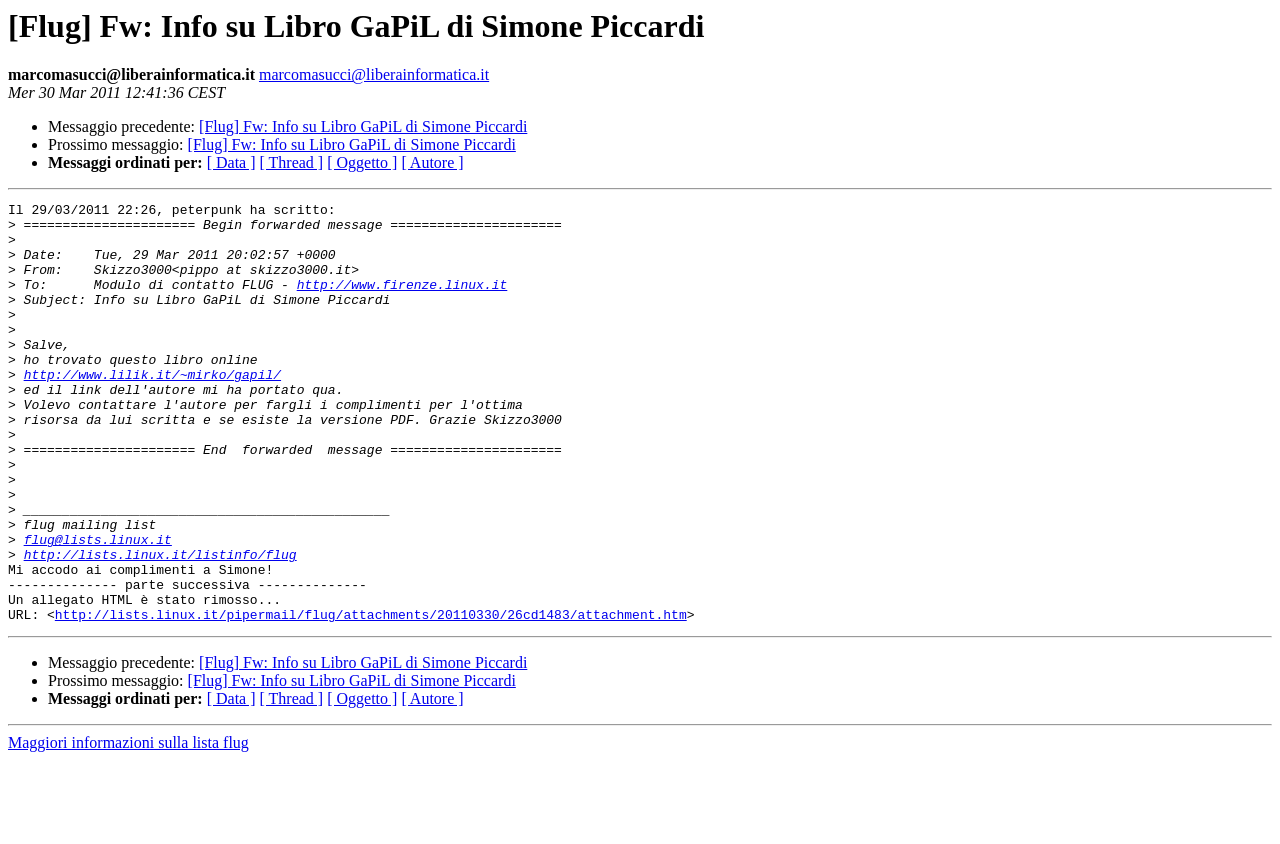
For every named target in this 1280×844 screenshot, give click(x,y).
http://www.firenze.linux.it (402, 302)
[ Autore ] (432, 162)
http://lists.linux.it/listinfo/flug (160, 626)
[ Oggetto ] (362, 162)
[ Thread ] (292, 162)
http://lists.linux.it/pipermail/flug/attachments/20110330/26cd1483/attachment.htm (371, 698)
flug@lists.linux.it (98, 608)
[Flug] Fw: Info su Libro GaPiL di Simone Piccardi (363, 126)
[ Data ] (231, 162)
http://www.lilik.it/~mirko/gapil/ (152, 410)
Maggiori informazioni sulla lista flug (128, 826)
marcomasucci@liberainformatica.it (374, 74)
